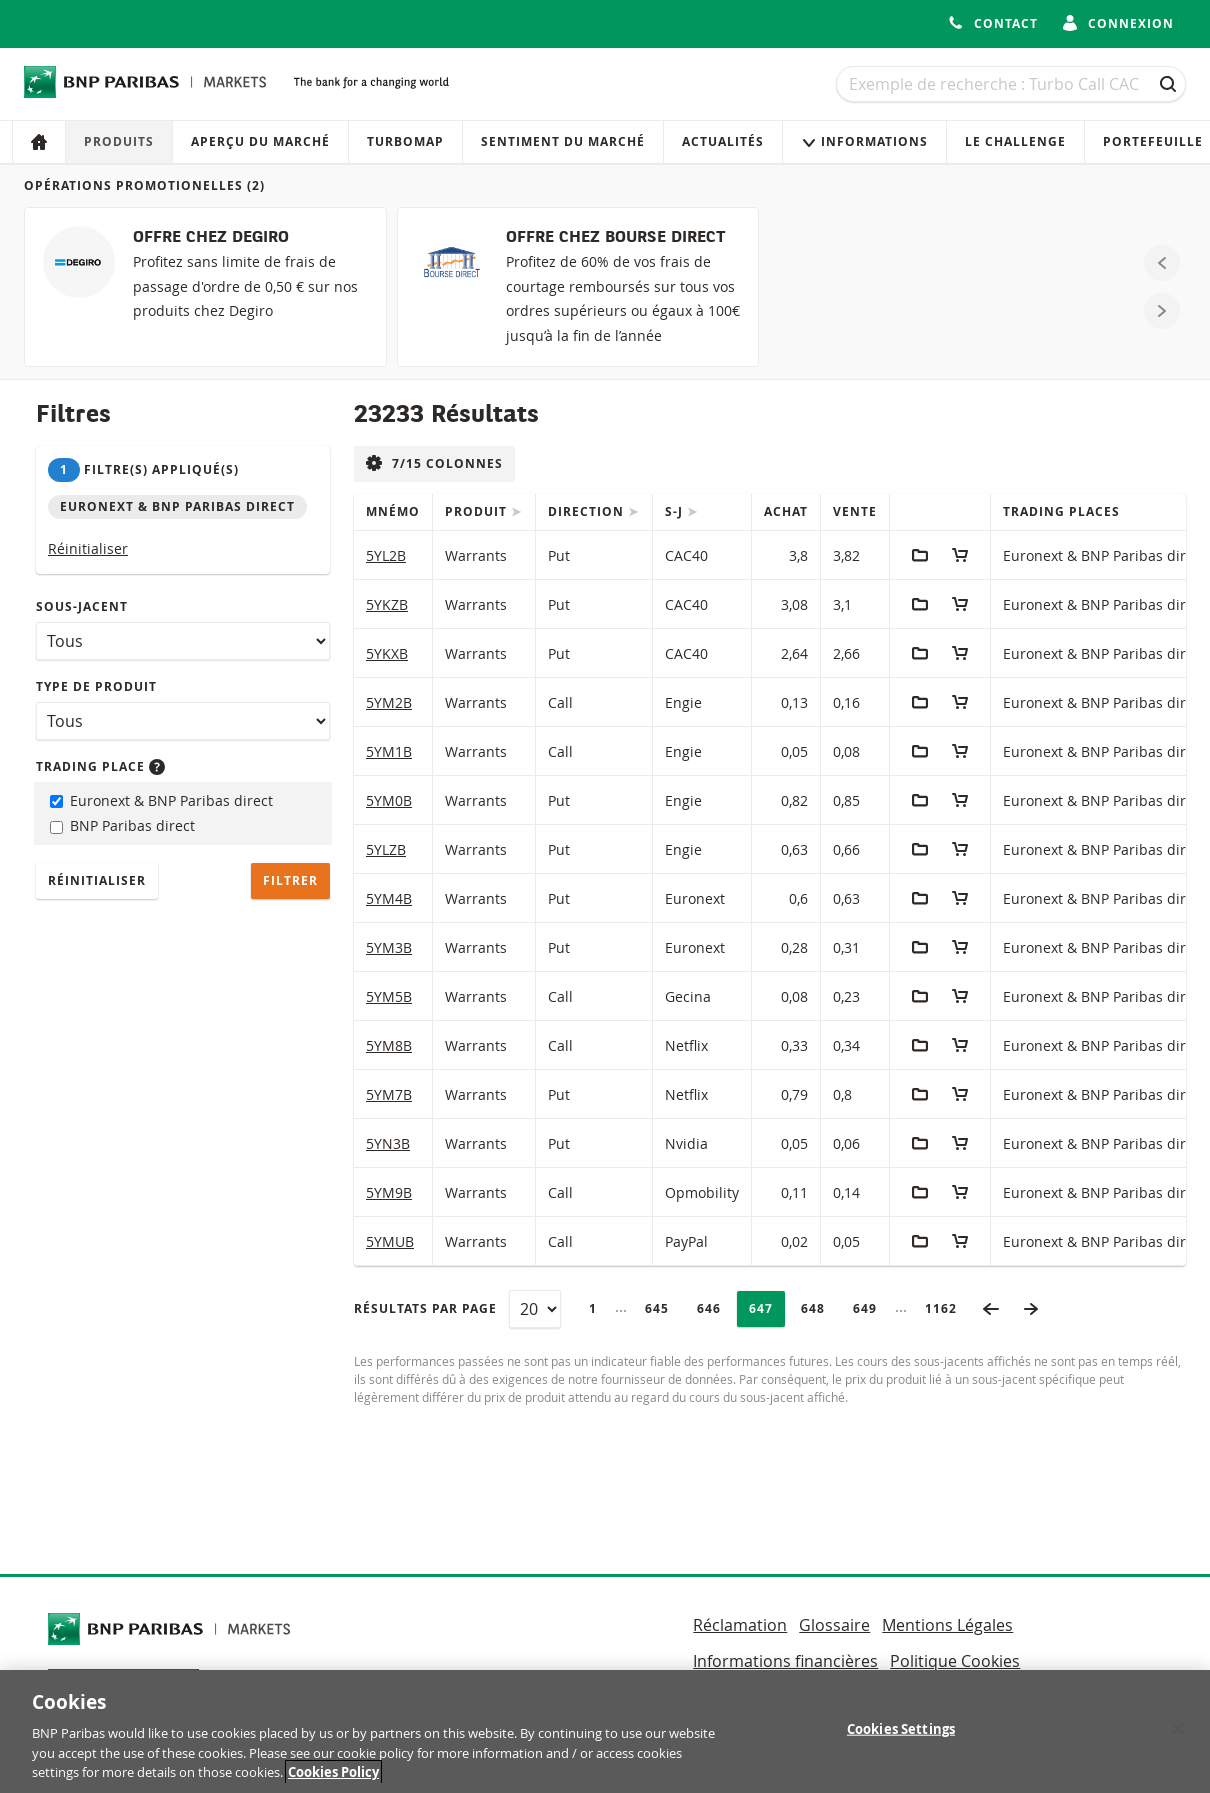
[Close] (1178, 1736)
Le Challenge (1015, 141)
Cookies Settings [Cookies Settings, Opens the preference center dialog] (901, 1736)
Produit (478, 511)
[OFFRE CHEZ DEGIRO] (205, 287)
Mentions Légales (947, 1625)
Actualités (723, 141)
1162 (947, 1308)
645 (662, 1308)
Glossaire (834, 1625)
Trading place (100, 766)
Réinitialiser (88, 548)
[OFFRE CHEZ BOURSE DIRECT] (578, 287)
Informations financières (785, 1661)
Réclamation (740, 1625)
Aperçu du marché (260, 141)
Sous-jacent (82, 606)
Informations (864, 141)
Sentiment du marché (563, 141)
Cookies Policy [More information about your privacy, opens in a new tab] (333, 1780)
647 (766, 1308)
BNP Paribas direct (122, 825)
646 (714, 1308)
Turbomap (405, 141)
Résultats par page (425, 1308)
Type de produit (96, 686)
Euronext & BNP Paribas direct (161, 800)
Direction (588, 511)
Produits (119, 141)
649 (870, 1308)
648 (818, 1308)
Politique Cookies (955, 1661)
